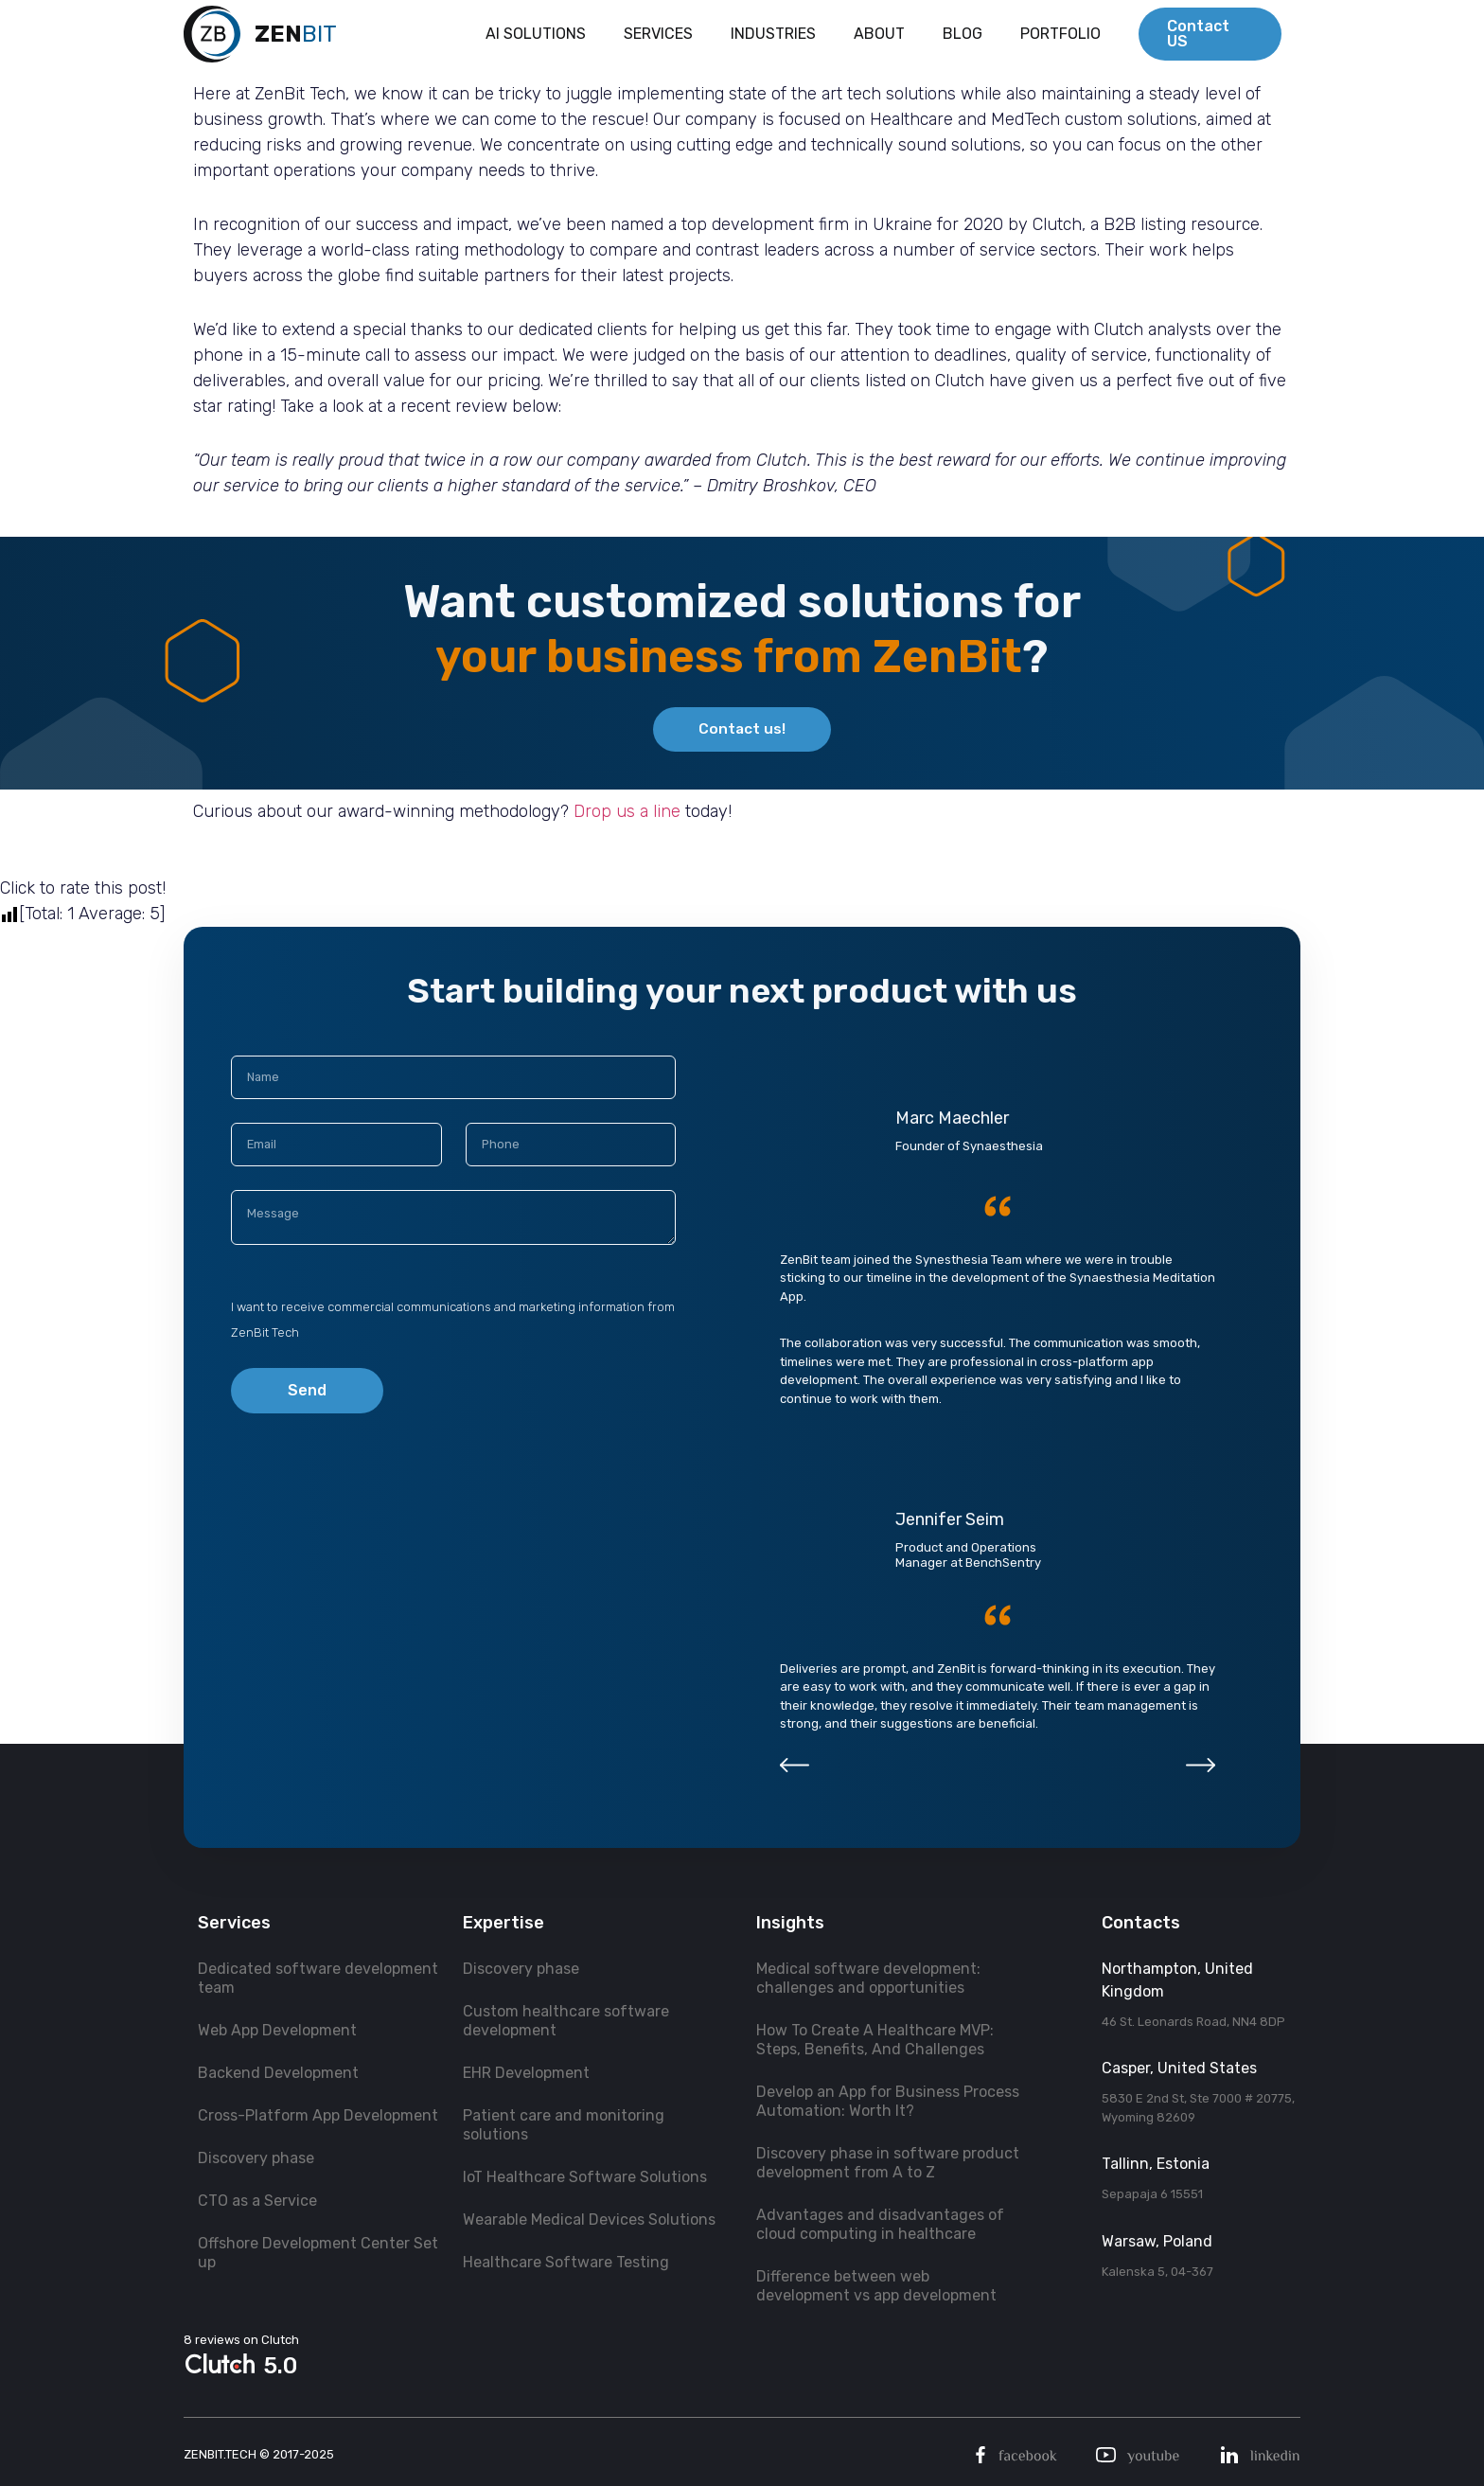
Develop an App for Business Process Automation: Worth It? (887, 2101)
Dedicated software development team (318, 1978)
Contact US (1198, 37)
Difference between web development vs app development (876, 2285)
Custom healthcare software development (566, 2020)
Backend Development (278, 2073)
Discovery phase (256, 2158)
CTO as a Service (257, 2201)
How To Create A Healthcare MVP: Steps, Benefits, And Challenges (875, 2039)
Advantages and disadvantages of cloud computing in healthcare (880, 2224)
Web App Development (277, 2030)
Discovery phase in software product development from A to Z (887, 2162)
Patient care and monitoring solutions (563, 2124)
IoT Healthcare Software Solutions (585, 2177)
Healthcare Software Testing (566, 2262)
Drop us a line (627, 815)
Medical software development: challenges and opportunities (868, 1978)
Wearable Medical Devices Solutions (589, 2220)
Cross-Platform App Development (318, 2115)
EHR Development (526, 2073)
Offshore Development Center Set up (318, 2252)
